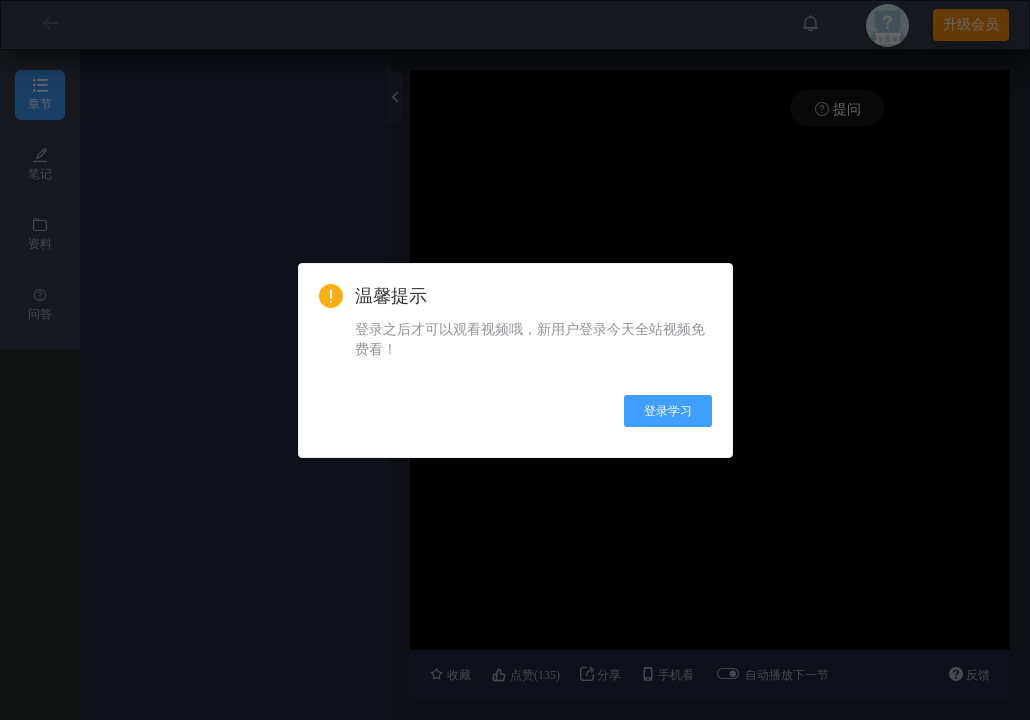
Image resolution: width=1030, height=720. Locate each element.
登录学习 (668, 411)
